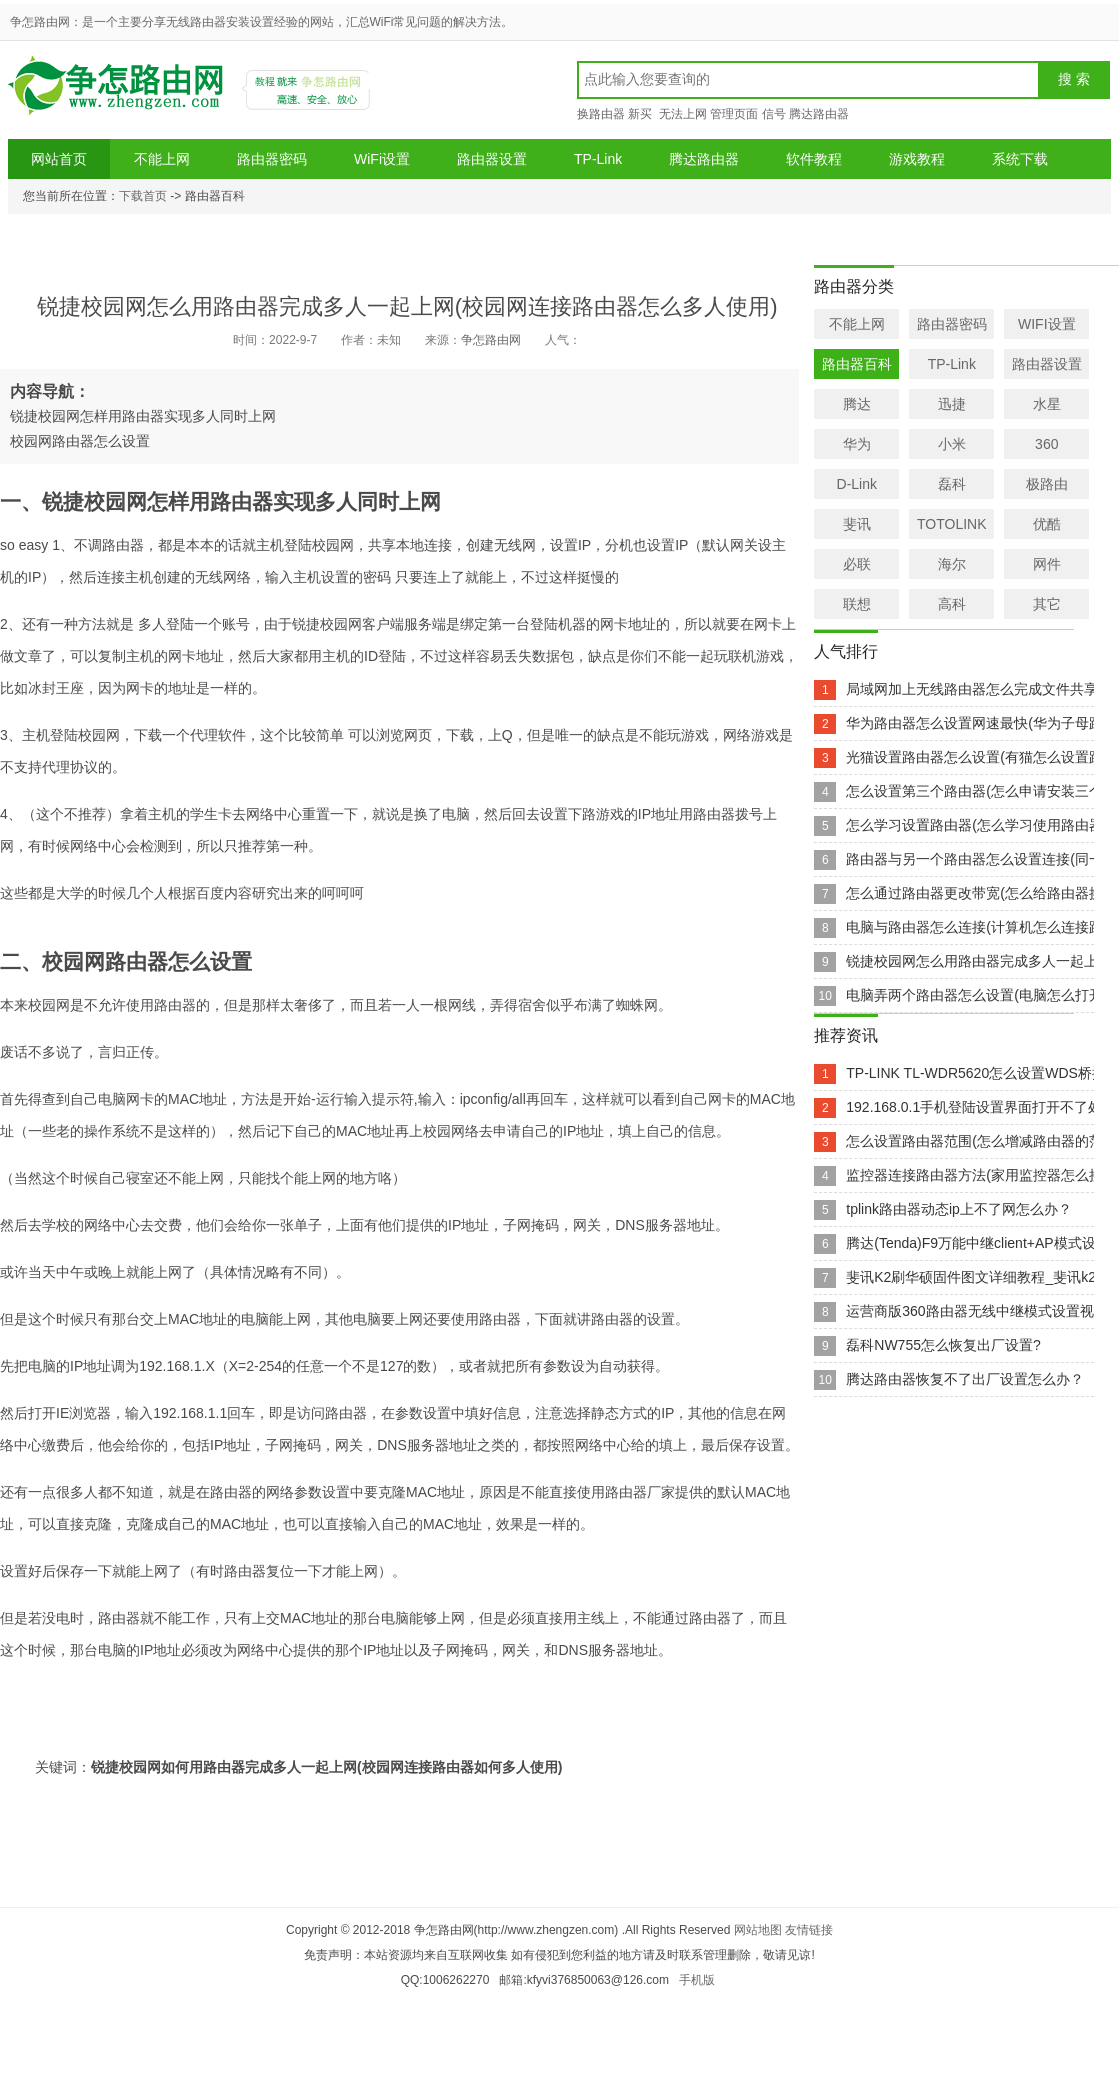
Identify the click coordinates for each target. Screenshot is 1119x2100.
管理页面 (734, 114)
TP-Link (598, 159)
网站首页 (59, 159)
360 (1046, 444)
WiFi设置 (382, 159)
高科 (952, 604)
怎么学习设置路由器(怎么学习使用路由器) (976, 825)
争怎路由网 (119, 92)
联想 (857, 604)
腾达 (857, 404)
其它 (1047, 604)
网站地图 (758, 1930)
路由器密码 (272, 159)
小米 (952, 444)
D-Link (857, 484)
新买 (640, 114)
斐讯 (857, 524)
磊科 (952, 484)
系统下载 (1020, 159)
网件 (1047, 564)
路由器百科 (857, 364)
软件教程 (814, 159)
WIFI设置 (1047, 324)
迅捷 (952, 404)
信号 (774, 114)
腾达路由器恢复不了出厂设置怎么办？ (965, 1379)
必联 (857, 564)
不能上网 (162, 159)
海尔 (952, 564)
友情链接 (809, 1930)
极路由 (1047, 484)
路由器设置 (492, 159)
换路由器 (601, 114)
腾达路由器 (819, 114)
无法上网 (681, 114)
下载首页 (143, 196)
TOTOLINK (952, 524)
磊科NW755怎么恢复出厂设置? (943, 1345)
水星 (1047, 404)
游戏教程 (917, 159)
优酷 (1047, 524)
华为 (857, 444)
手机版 (697, 1980)
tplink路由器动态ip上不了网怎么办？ (959, 1209)
